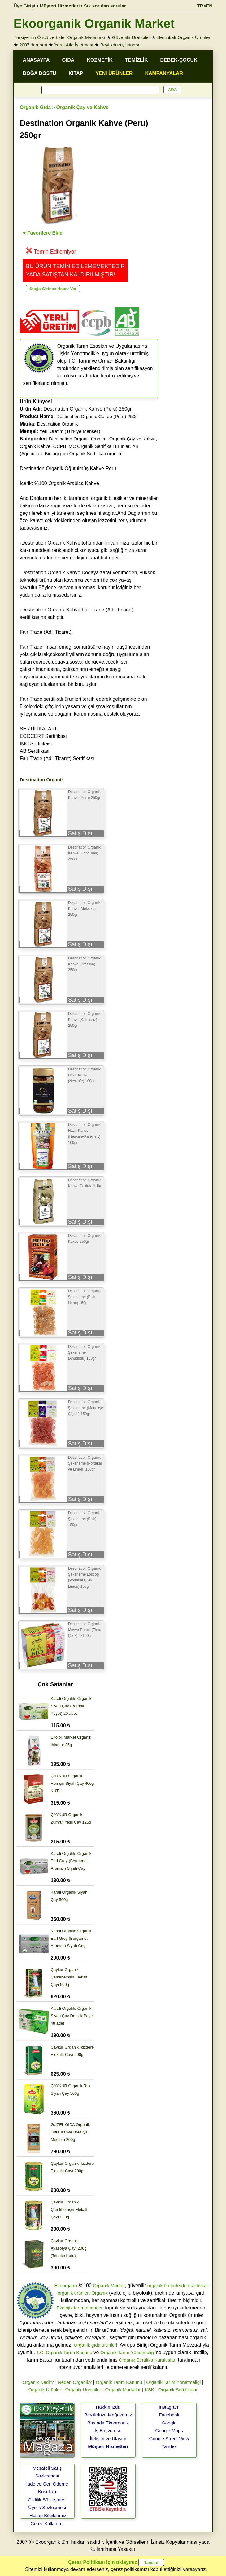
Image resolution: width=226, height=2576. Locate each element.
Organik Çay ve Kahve (82, 107)
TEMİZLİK (136, 60)
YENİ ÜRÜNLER (114, 73)
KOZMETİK (100, 60)
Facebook (169, 2414)
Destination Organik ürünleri (77, 438)
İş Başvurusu (108, 2430)
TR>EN (205, 5)
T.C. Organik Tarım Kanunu (64, 2352)
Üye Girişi (24, 5)
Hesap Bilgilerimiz (47, 2515)
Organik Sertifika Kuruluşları (148, 2359)
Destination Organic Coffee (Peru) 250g (97, 416)
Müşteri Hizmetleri (108, 2446)
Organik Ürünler (44, 2389)
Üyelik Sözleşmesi (47, 2507)
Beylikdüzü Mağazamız (108, 2414)
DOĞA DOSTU (39, 73)
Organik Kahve (35, 446)
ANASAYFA (36, 60)
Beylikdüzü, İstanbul (120, 44)
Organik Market (109, 2285)
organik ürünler (73, 2293)
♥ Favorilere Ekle (43, 233)
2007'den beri (33, 44)
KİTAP (76, 73)
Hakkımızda (108, 2407)
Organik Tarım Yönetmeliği (127, 2352)
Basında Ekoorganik (108, 2422)
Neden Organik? (75, 2382)
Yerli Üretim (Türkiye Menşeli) (70, 431)
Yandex (169, 2446)
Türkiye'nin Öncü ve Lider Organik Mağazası (59, 37)
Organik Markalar (123, 2389)
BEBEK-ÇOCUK (179, 60)
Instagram (169, 2407)
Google (169, 2422)
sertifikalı (199, 2285)
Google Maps (169, 2430)
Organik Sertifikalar (178, 2389)
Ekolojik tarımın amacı (79, 2307)
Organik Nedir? (38, 2382)
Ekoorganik (65, 2285)
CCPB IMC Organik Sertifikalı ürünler (91, 446)
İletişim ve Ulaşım (108, 2438)
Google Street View (169, 2438)
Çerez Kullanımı (47, 2523)
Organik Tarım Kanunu (119, 2382)
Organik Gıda (35, 107)
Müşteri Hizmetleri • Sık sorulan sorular (83, 5)
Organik (99, 2293)
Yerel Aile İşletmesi (73, 44)
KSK (149, 2389)
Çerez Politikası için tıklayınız (102, 2562)
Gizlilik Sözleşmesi (47, 2499)
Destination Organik (57, 423)
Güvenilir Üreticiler (131, 37)
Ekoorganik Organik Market (94, 23)
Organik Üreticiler (83, 2389)
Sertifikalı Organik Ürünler (184, 37)
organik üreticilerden (168, 2285)
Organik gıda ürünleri (95, 2345)
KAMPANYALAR (164, 73)
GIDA (68, 60)
